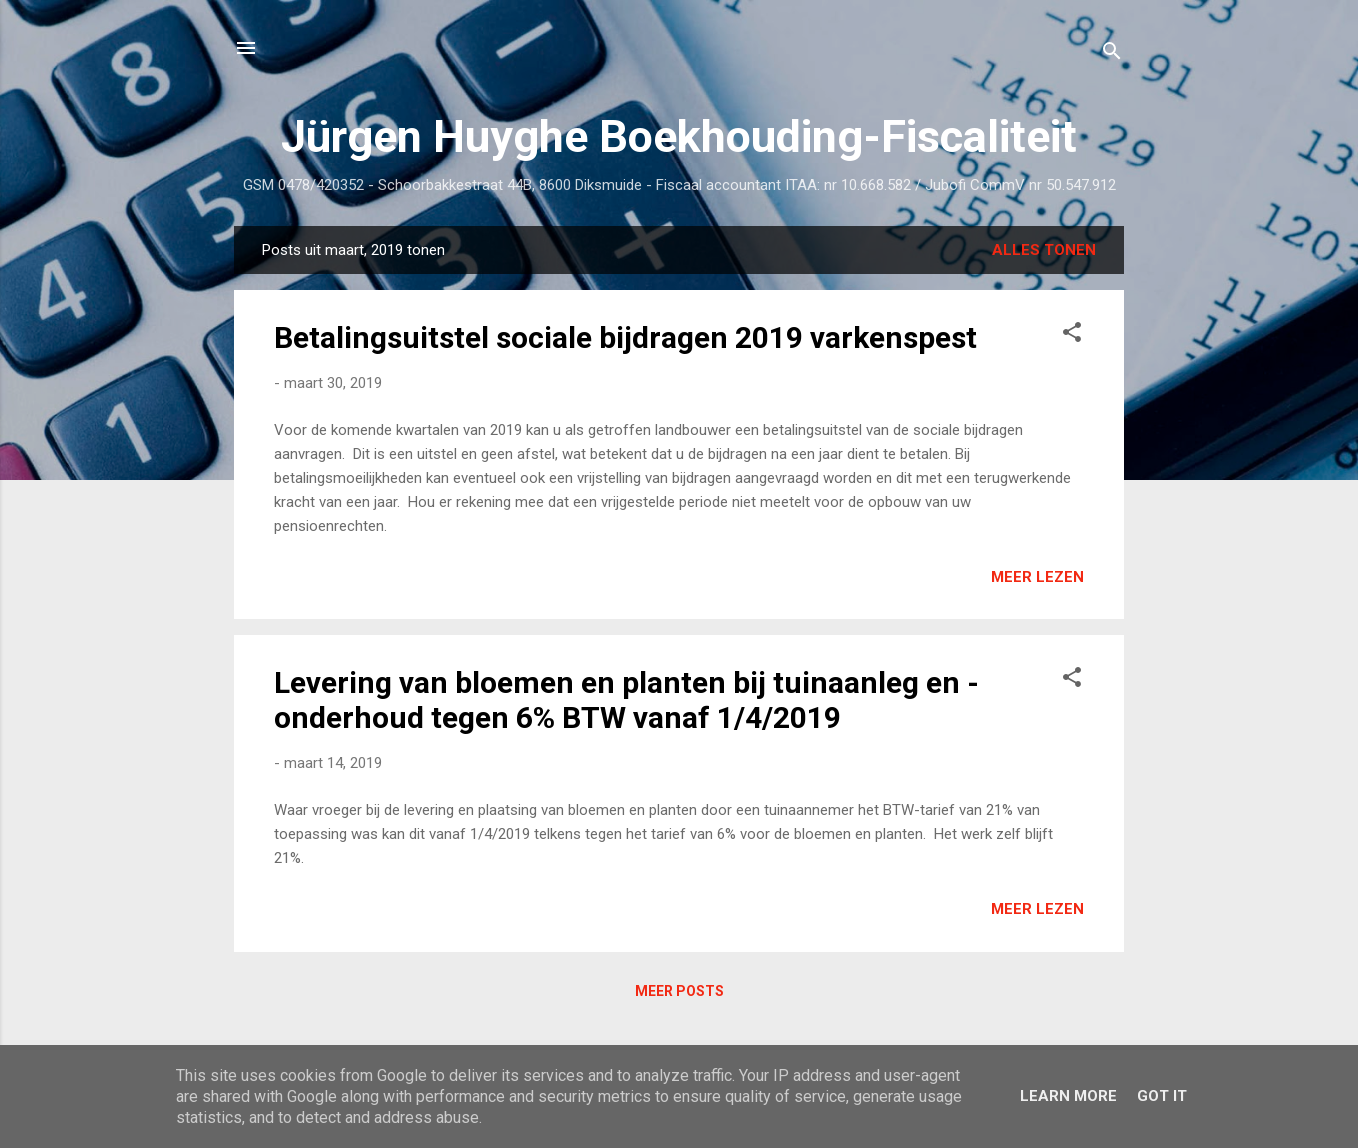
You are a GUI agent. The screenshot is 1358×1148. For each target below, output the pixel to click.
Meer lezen (1037, 577)
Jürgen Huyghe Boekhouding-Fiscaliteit (679, 136)
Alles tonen (1044, 250)
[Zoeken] (1112, 54)
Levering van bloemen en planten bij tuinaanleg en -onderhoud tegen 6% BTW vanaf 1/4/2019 (626, 700)
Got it (1162, 1096)
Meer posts (679, 991)
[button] (1072, 335)
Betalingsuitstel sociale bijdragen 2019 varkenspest (625, 337)
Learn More (1068, 1096)
